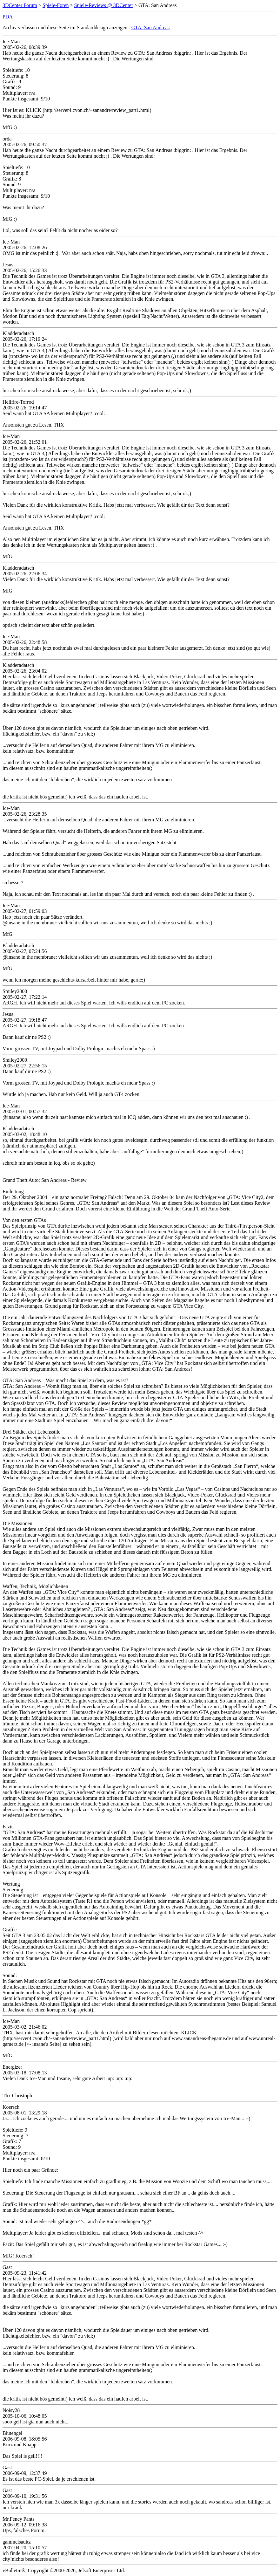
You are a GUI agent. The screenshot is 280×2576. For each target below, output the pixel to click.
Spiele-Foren (56, 5)
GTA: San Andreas (150, 27)
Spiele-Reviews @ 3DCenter (103, 5)
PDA (8, 16)
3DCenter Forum (20, 5)
